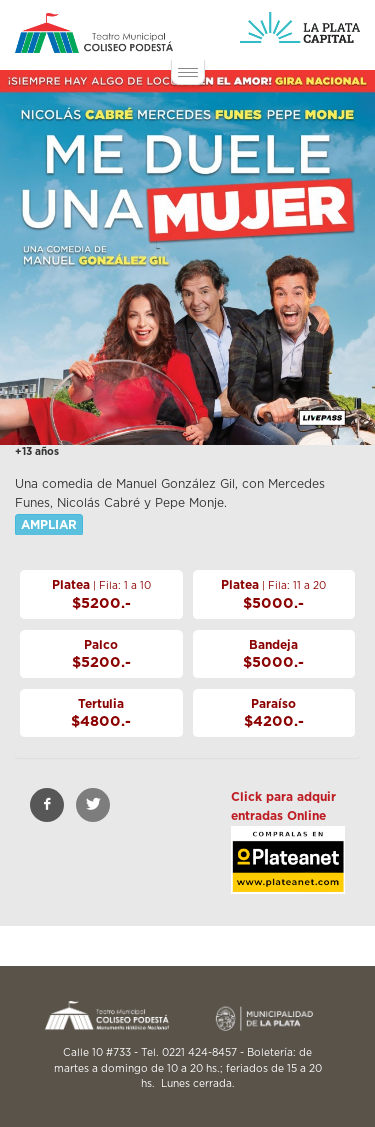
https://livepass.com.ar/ (288, 876)
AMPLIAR (49, 525)
